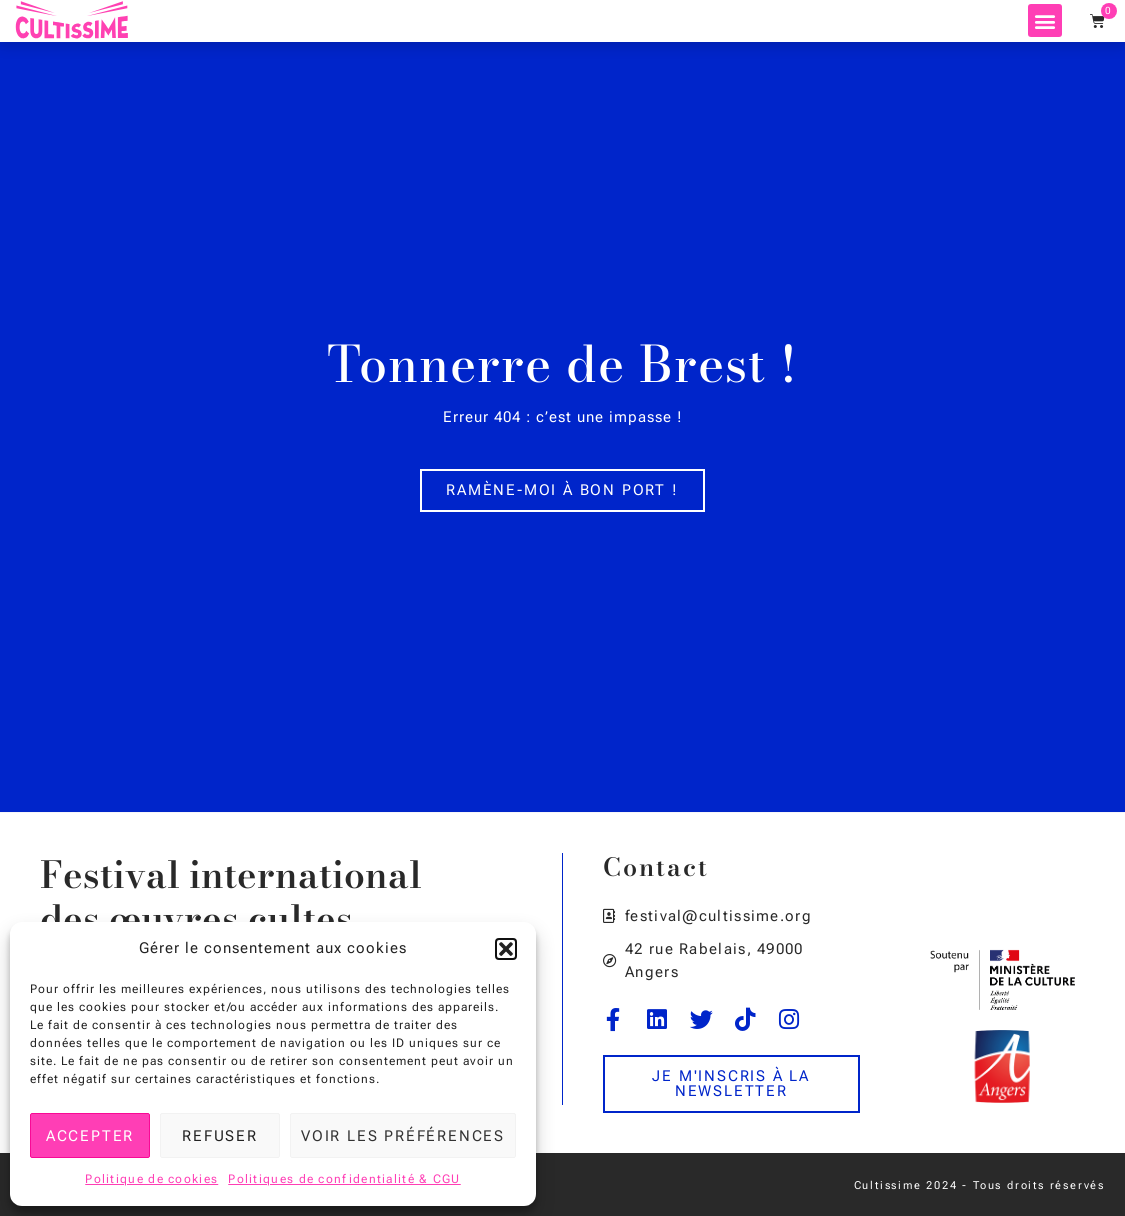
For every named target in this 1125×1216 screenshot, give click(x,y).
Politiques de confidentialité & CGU (344, 1179)
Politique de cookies (151, 1179)
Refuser (220, 1136)
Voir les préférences (403, 1136)
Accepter (90, 1136)
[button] (506, 949)
